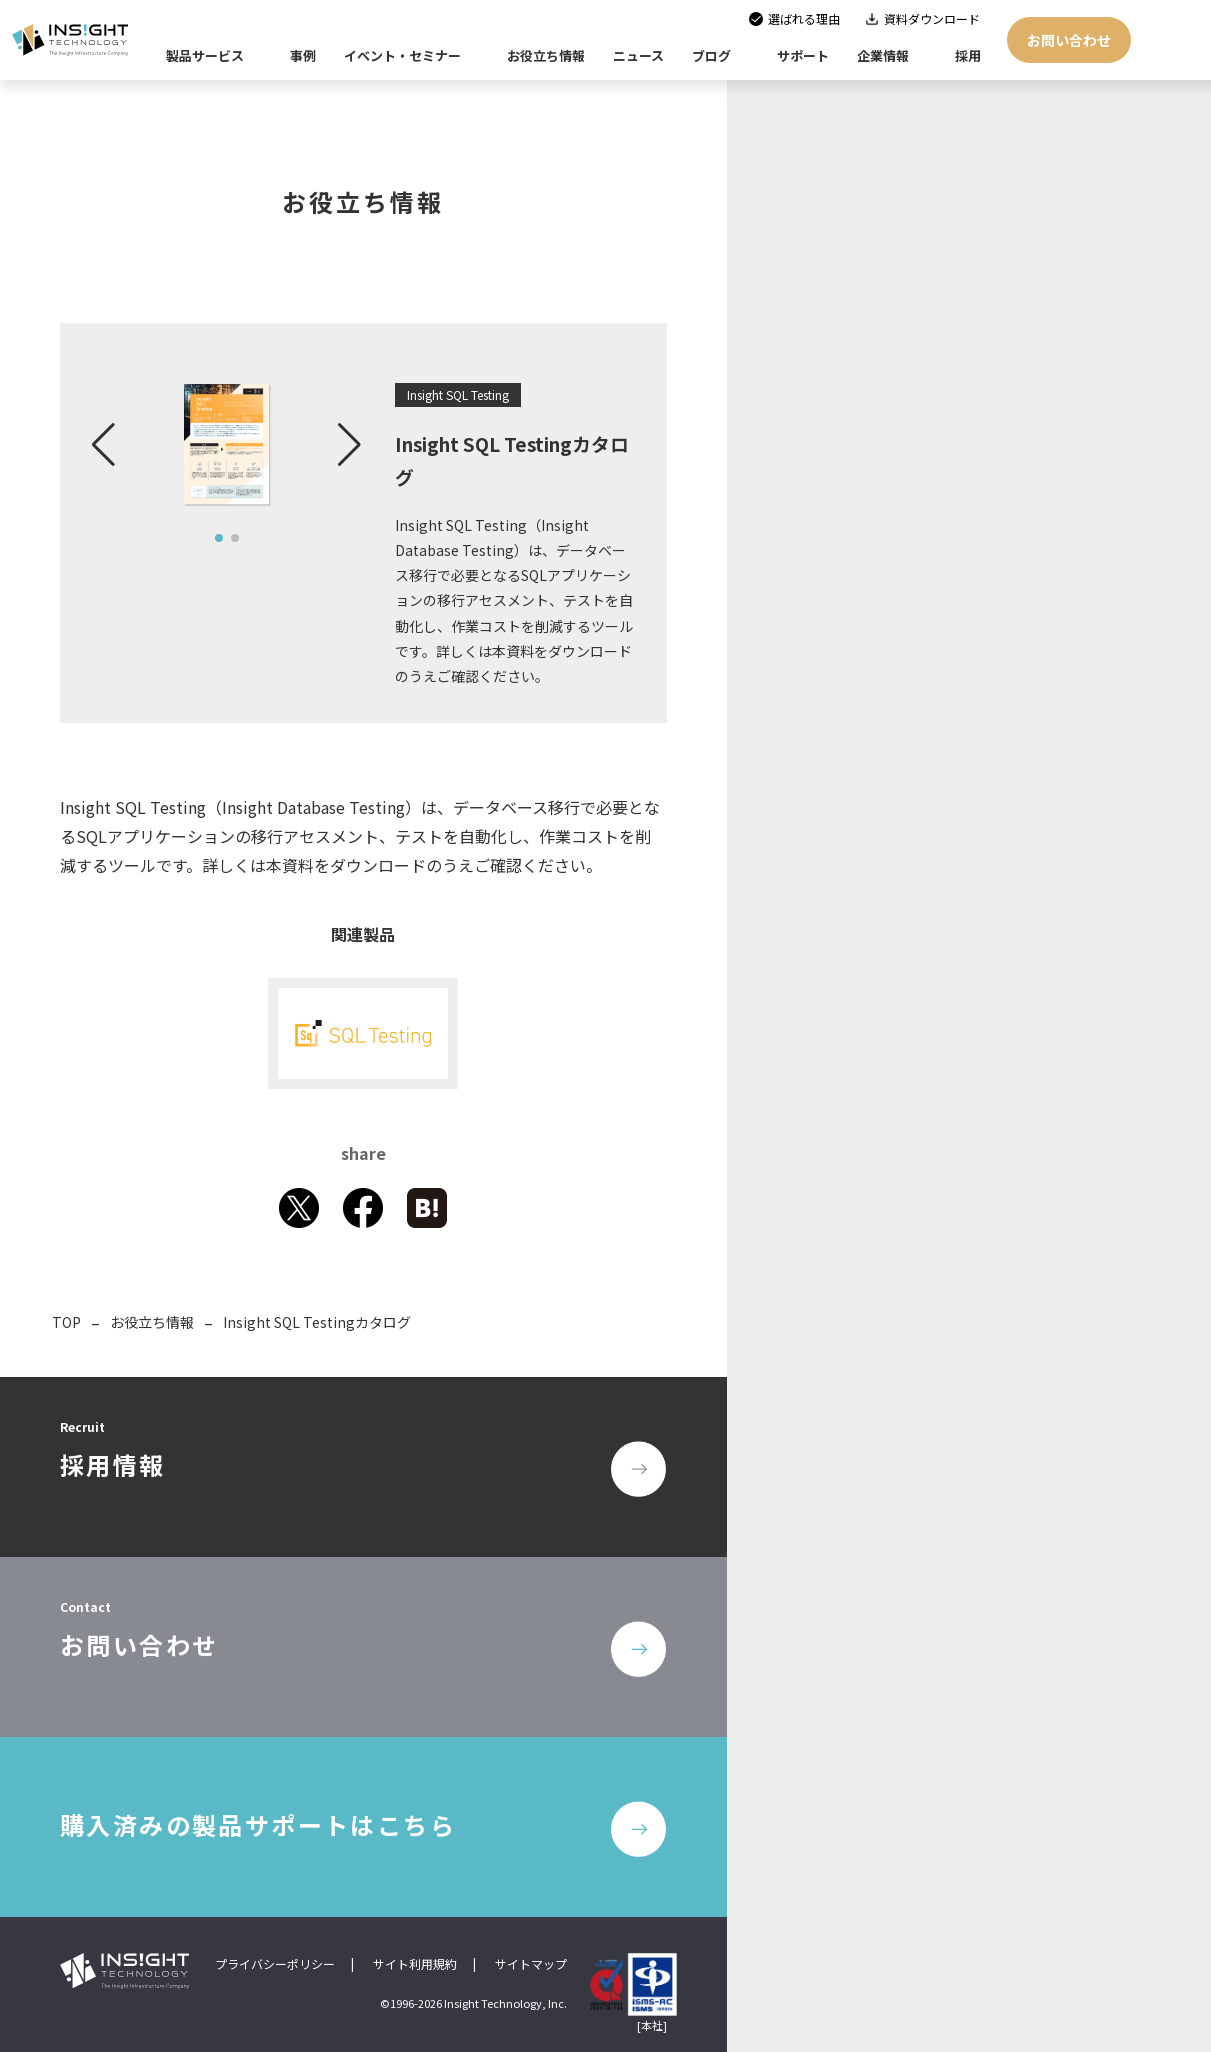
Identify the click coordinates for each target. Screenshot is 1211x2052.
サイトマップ (531, 1963)
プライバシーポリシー (275, 1963)
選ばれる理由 (804, 18)
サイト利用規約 (415, 1963)
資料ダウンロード (932, 18)
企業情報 (883, 55)
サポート (803, 55)
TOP (66, 1322)
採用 (968, 55)
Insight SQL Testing (458, 394)
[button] (103, 445)
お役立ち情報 (152, 1322)
